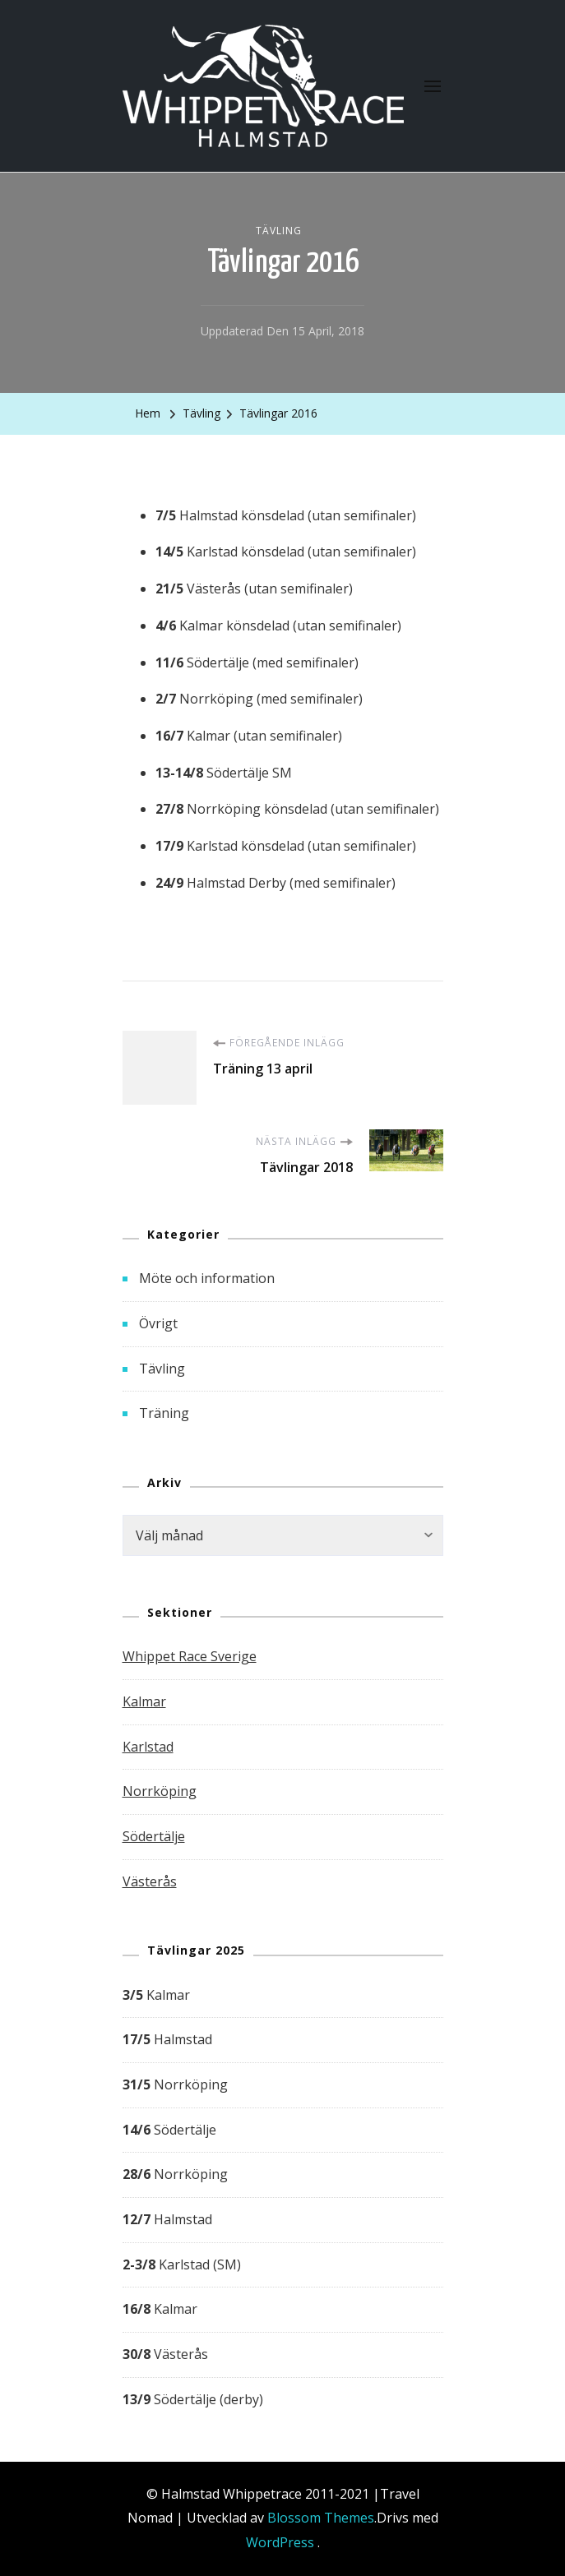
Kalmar (144, 1701)
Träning (164, 1413)
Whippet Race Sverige (190, 1656)
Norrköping (160, 1791)
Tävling (279, 231)
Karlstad (148, 1747)
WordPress (280, 2542)
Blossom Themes (320, 2518)
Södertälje (154, 1836)
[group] (283, 2197)
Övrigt (158, 1323)
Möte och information (207, 1278)
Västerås (150, 1881)
